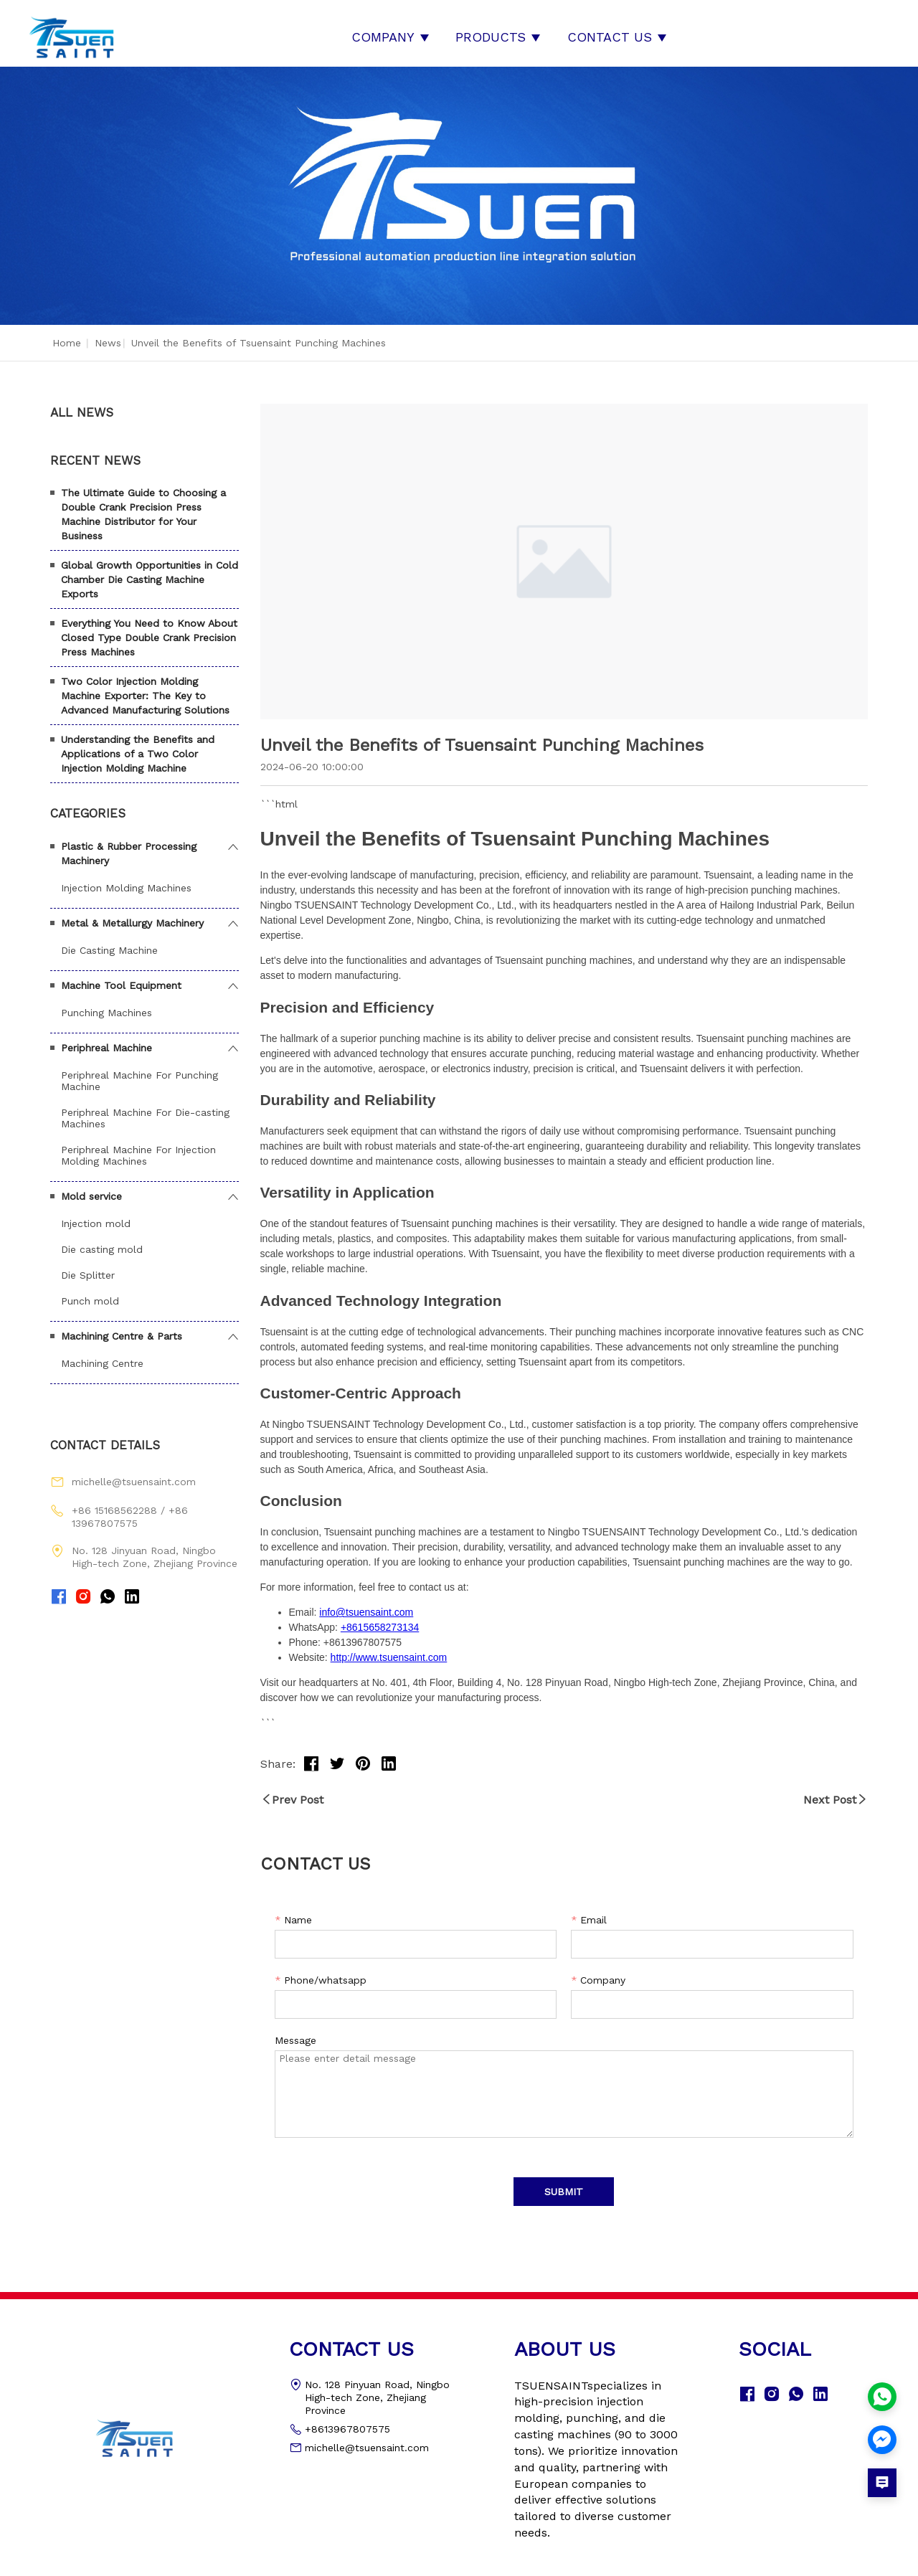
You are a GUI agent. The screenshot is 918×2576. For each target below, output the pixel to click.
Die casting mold (102, 1240)
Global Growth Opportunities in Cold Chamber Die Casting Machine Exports (149, 571)
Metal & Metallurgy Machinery (132, 914)
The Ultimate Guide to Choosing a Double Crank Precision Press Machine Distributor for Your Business (143, 506)
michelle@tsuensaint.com (134, 1473)
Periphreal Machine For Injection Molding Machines (138, 1146)
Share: (277, 1755)
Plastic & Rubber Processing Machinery (129, 845)
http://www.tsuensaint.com (389, 1649)
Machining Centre (102, 1354)
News (108, 334)
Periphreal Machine (106, 1039)
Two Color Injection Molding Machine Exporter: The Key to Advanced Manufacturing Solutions (145, 688)
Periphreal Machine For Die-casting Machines (145, 1109)
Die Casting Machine (109, 941)
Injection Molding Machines (126, 879)
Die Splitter (88, 1266)
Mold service (91, 1187)
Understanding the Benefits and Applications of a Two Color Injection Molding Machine (137, 746)
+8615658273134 (380, 1619)
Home (66, 334)
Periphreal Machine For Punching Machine (139, 1072)
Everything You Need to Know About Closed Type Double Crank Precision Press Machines (149, 630)
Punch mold (90, 1292)
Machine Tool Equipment (121, 976)
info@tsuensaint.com (366, 1604)
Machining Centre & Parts (121, 1327)
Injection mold (96, 1215)
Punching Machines (106, 1004)
